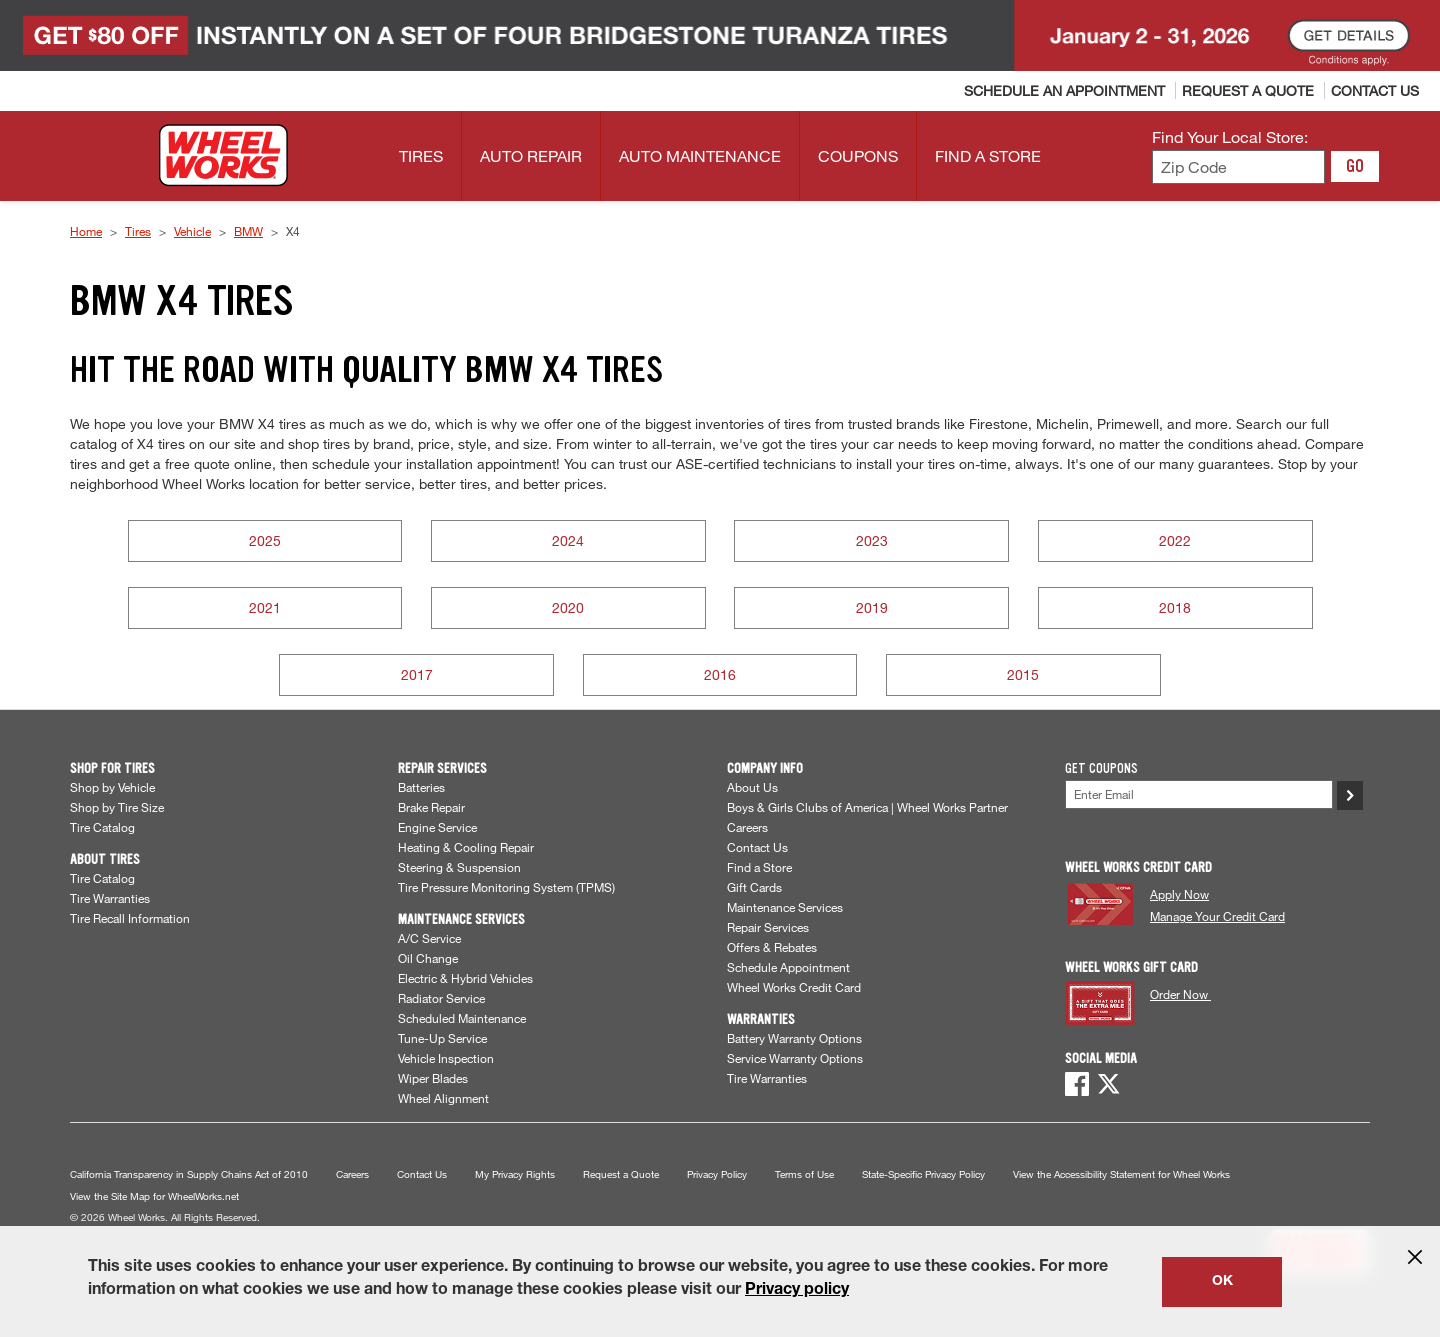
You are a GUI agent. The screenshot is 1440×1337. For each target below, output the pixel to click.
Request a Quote (621, 1174)
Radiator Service (441, 998)
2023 (872, 540)
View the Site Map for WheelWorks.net (154, 1196)
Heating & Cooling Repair (466, 847)
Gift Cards (754, 887)
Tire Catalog (102, 827)
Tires (138, 231)
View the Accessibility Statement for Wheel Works (1121, 1174)
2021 (265, 607)
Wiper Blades (433, 1078)
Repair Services (768, 927)
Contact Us (757, 847)
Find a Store (759, 867)
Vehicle (192, 231)
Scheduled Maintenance (462, 1018)
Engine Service (437, 827)
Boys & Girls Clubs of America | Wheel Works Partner (867, 807)
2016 (720, 674)
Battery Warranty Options (794, 1038)
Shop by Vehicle (112, 787)
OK (1222, 1282)
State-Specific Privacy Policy (923, 1174)
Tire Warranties (110, 898)
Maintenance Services (785, 907)
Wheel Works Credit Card (794, 987)
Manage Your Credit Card (1217, 916)
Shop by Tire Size (117, 807)
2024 (568, 540)
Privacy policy (797, 1291)
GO (1355, 166)
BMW (248, 231)
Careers (747, 827)
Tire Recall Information (130, 918)
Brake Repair (431, 807)
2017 (417, 674)
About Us (752, 787)
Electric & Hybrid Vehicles (465, 978)
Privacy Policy (717, 1174)
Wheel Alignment (443, 1098)
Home (86, 231)
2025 (265, 540)
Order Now (1180, 994)
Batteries (421, 787)
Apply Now (1179, 894)
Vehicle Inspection (446, 1058)
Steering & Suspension (459, 867)
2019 (872, 607)
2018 (1175, 607)
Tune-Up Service (442, 1038)
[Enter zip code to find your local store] (1238, 167)
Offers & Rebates (772, 947)
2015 (1023, 674)
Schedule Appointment (788, 967)
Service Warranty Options (795, 1058)
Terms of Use (804, 1174)
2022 (1175, 540)
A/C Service (429, 938)
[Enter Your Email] (1199, 794)
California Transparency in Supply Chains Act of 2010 (189, 1174)
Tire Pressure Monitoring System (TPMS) (506, 887)
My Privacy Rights (515, 1174)
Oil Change (428, 958)
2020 (568, 607)
